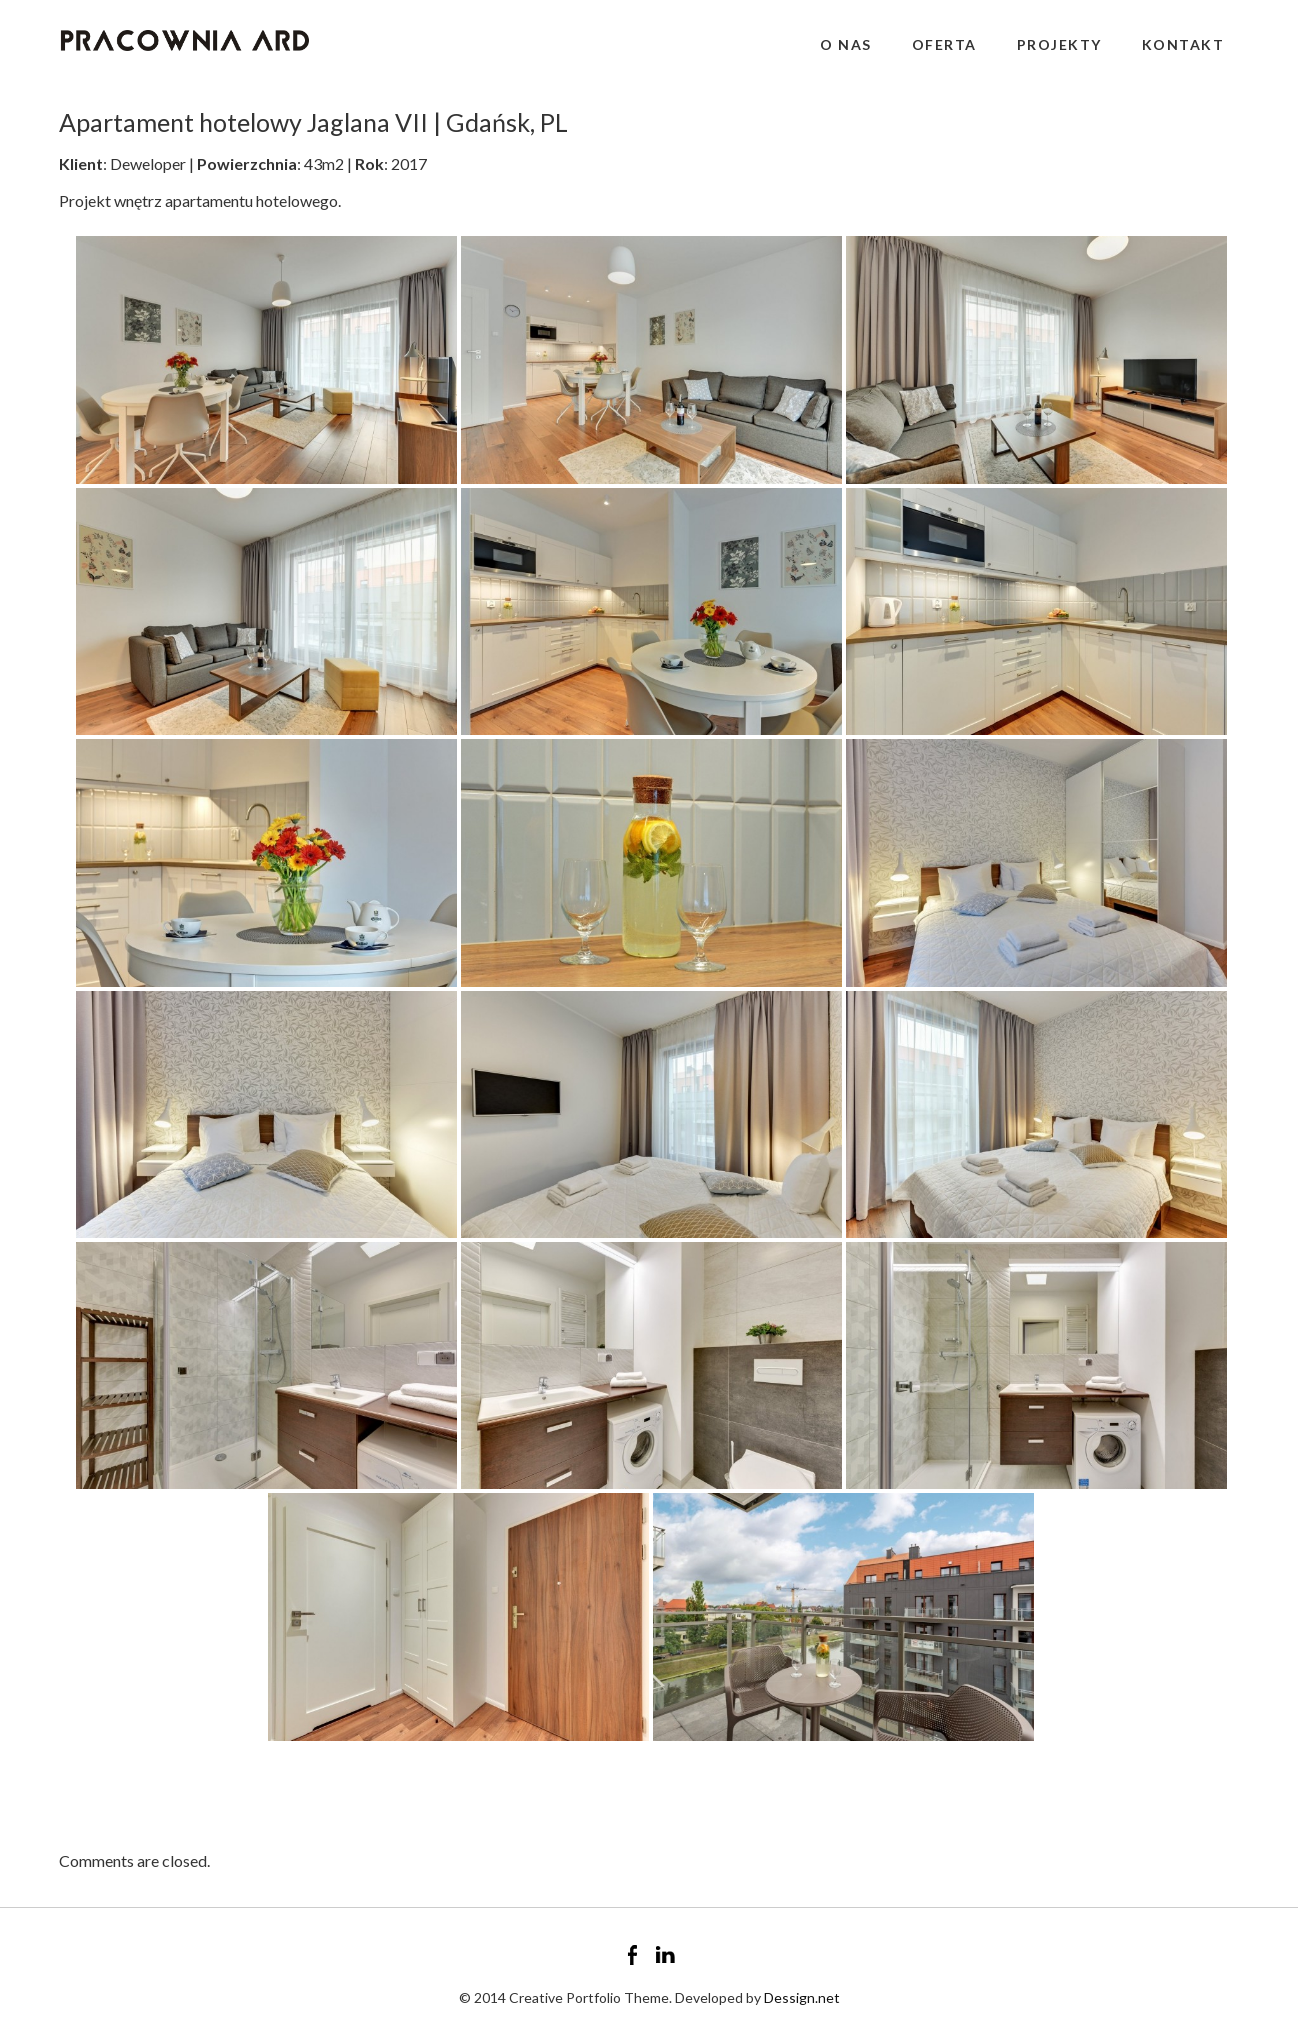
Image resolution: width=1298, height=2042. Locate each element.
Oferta (944, 44)
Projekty (1059, 44)
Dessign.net (802, 1997)
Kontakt (1183, 44)
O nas (846, 44)
